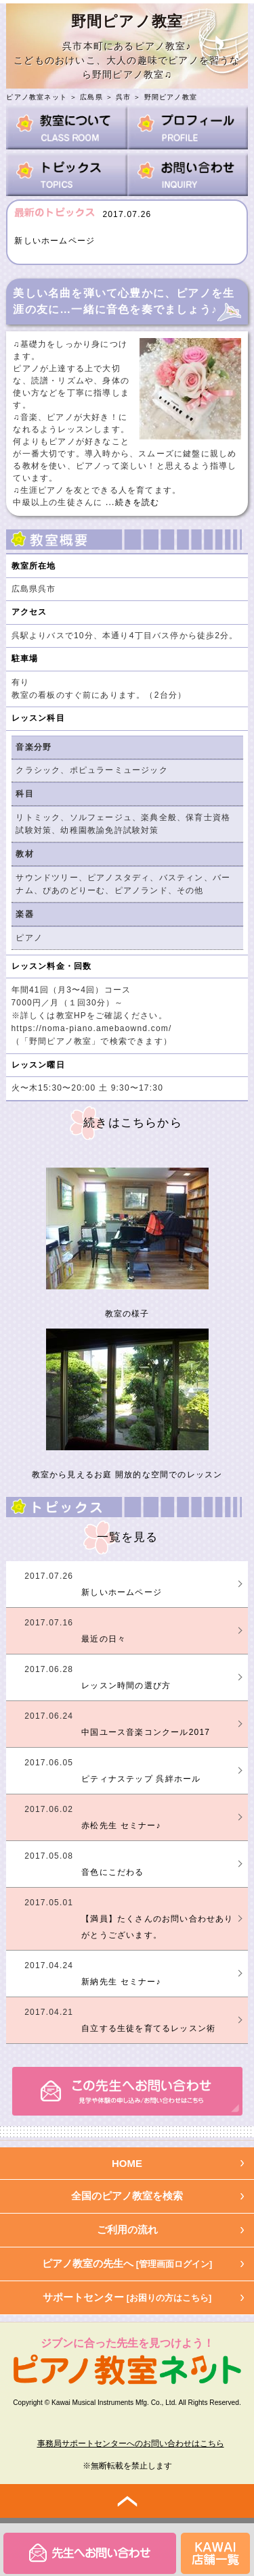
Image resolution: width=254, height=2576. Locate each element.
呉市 (123, 97)
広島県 (91, 97)
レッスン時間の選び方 (126, 1685)
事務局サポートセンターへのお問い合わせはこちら (130, 2443)
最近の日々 (103, 1639)
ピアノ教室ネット (36, 97)
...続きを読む (130, 502)
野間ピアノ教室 (170, 97)
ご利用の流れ (127, 2229)
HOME (127, 2163)
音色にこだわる (112, 1872)
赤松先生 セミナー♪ (121, 1825)
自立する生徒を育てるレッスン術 (148, 2028)
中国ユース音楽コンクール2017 (145, 1732)
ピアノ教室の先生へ (127, 2263)
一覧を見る (127, 1537)
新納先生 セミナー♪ (121, 1981)
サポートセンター (127, 2297)
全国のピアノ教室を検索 (127, 2195)
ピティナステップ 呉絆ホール (140, 1779)
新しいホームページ (54, 240)
